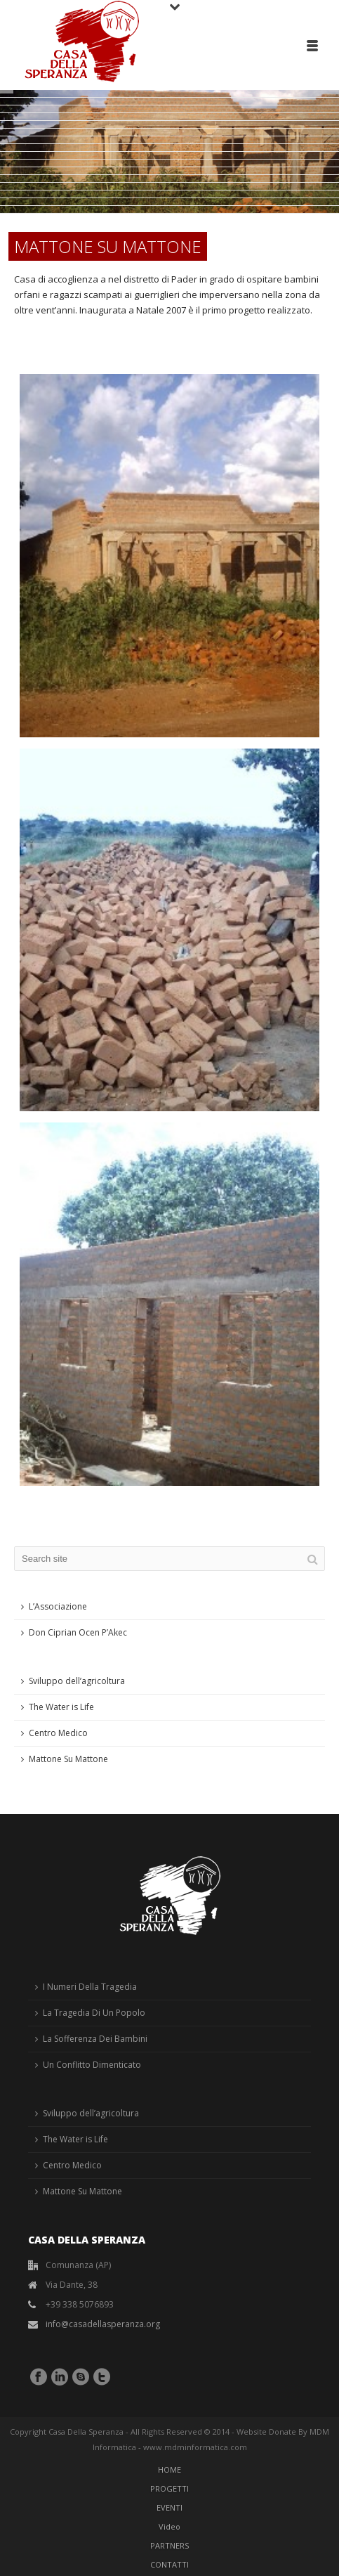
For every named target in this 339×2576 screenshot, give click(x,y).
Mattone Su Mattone (68, 1759)
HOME (169, 2469)
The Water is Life (61, 1707)
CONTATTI (169, 2564)
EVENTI (169, 2507)
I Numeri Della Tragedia (90, 1987)
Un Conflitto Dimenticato (92, 2065)
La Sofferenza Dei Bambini (95, 2039)
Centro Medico (58, 1733)
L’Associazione (58, 1606)
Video (169, 2526)
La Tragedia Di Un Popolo (94, 2013)
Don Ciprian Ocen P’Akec (78, 1632)
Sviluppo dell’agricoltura (77, 1681)
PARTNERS (169, 2545)
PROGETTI (169, 2488)
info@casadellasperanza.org (103, 2324)
